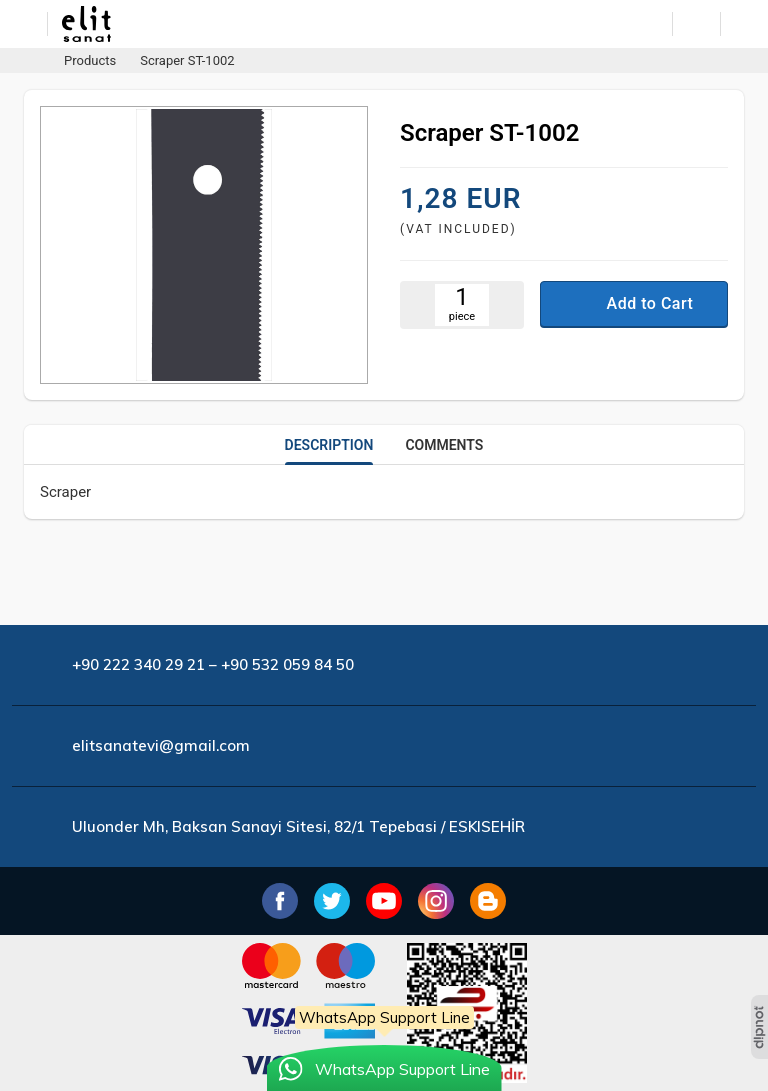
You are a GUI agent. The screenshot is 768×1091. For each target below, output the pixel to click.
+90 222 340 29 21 (138, 664)
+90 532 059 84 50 (287, 664)
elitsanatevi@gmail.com (161, 745)
